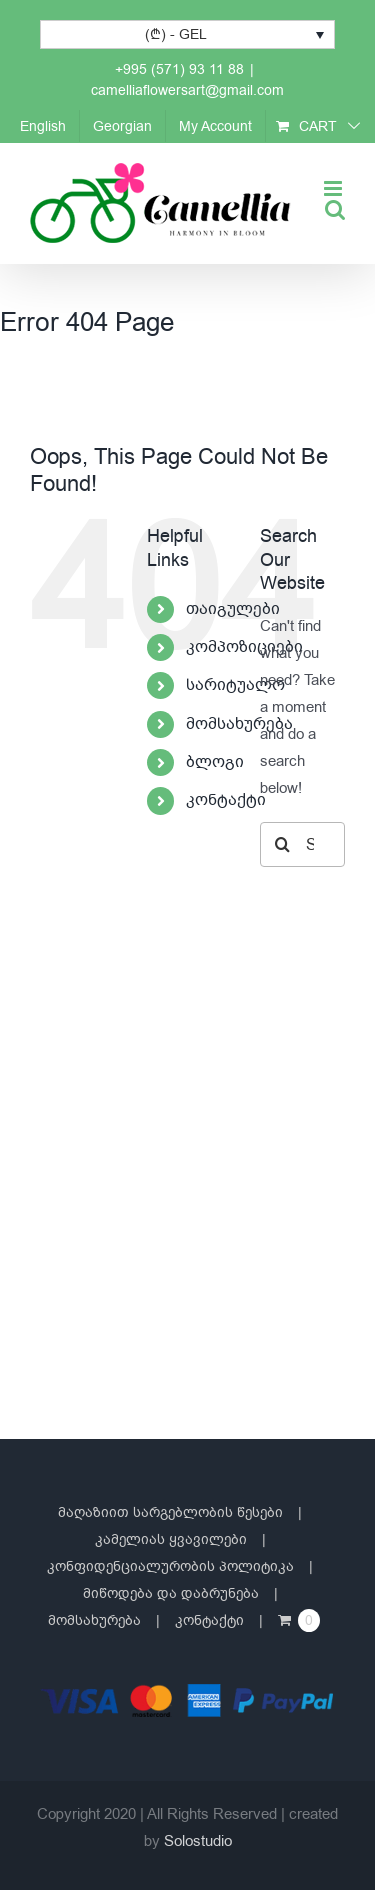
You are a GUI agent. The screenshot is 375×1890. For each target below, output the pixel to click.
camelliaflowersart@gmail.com (187, 90)
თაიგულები (233, 609)
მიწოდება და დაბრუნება (171, 1593)
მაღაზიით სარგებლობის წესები (170, 1512)
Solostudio (198, 1841)
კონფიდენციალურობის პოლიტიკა (170, 1566)
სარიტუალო (235, 685)
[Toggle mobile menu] (334, 188)
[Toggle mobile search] (335, 209)
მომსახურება (239, 724)
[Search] (282, 844)
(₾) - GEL (176, 34)
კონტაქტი (226, 800)
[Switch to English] (43, 126)
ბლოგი (215, 762)
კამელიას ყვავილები (171, 1539)
